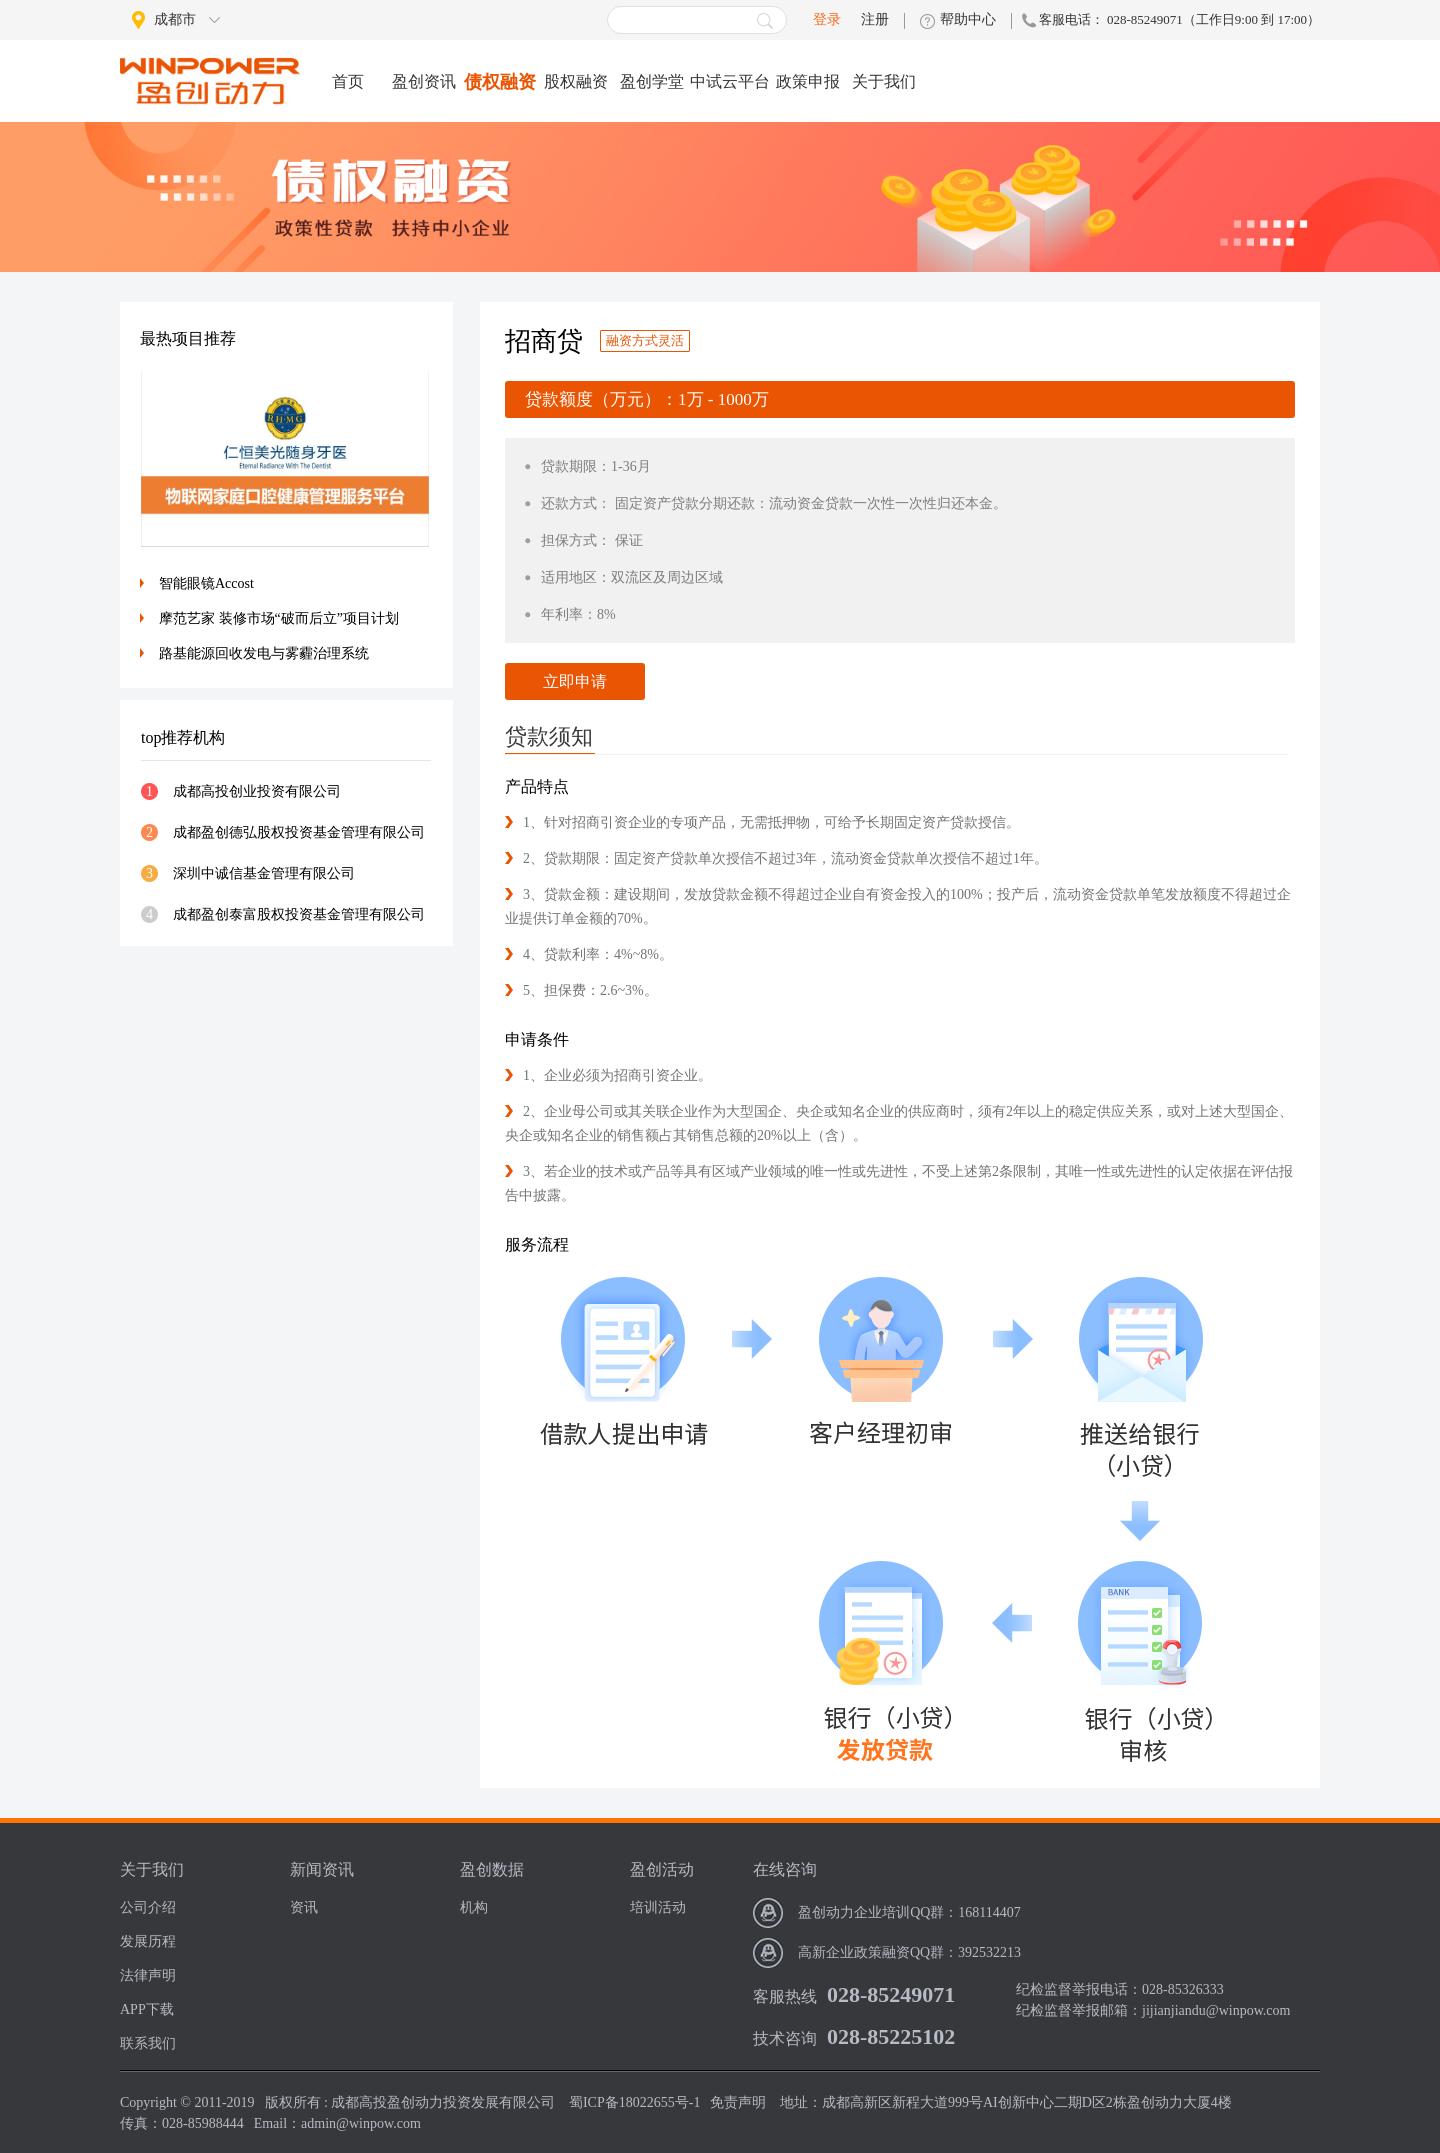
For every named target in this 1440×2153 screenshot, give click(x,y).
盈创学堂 (652, 81)
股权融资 (576, 81)
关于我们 (884, 81)
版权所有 (293, 2102)
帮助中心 (968, 20)
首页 (348, 81)
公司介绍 (148, 1907)
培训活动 (658, 1907)
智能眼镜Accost (206, 583)
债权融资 (500, 82)
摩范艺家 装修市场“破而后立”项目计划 (279, 618)
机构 (474, 1907)
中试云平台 (730, 81)
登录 (827, 19)
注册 (875, 20)
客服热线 (785, 1996)
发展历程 (148, 1941)
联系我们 (148, 2043)
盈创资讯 (424, 81)
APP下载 (147, 2009)
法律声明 (148, 1975)
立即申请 (575, 681)
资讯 (304, 1907)
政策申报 (808, 81)
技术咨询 (785, 2038)
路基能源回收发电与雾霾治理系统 (264, 653)
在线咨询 (785, 1869)
